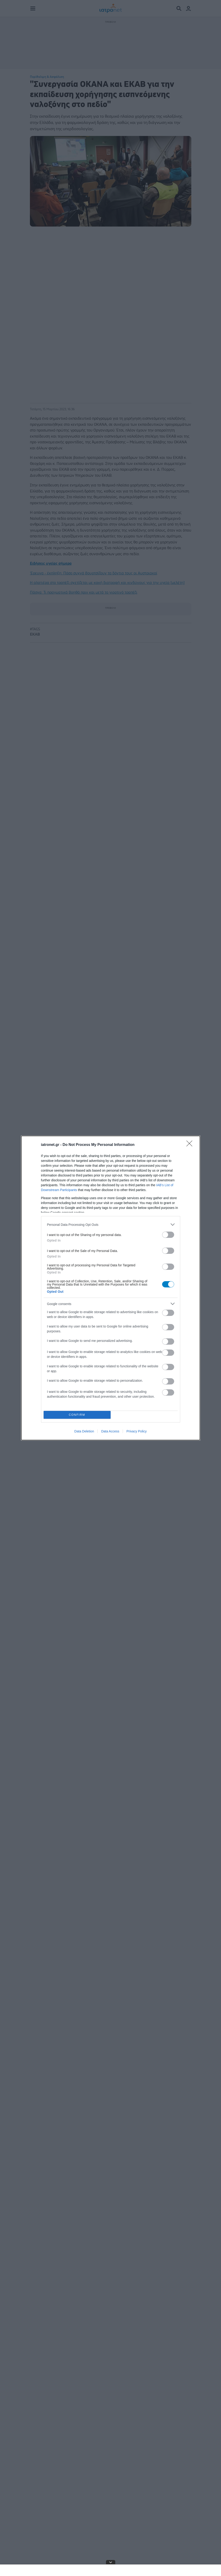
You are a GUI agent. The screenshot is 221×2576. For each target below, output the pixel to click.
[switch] (168, 1235)
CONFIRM (77, 1415)
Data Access (110, 1431)
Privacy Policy (136, 1431)
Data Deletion (84, 1431)
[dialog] (110, 1288)
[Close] (190, 1145)
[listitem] (110, 1224)
